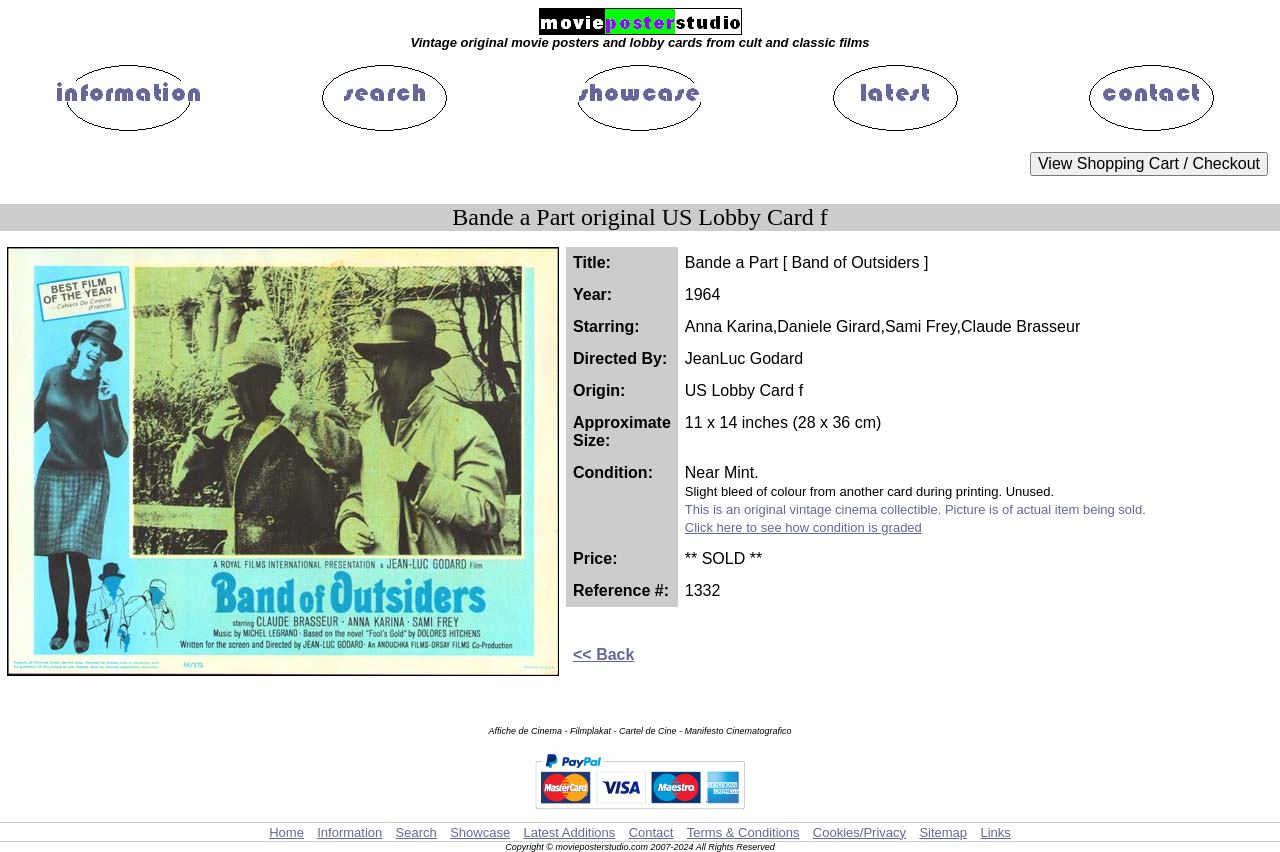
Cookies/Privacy (859, 832)
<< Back (603, 654)
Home (286, 832)
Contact (651, 832)
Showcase (480, 832)
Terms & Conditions (743, 832)
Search (416, 832)
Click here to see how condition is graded (803, 527)
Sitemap (943, 832)
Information (349, 832)
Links (995, 832)
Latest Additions (569, 832)
